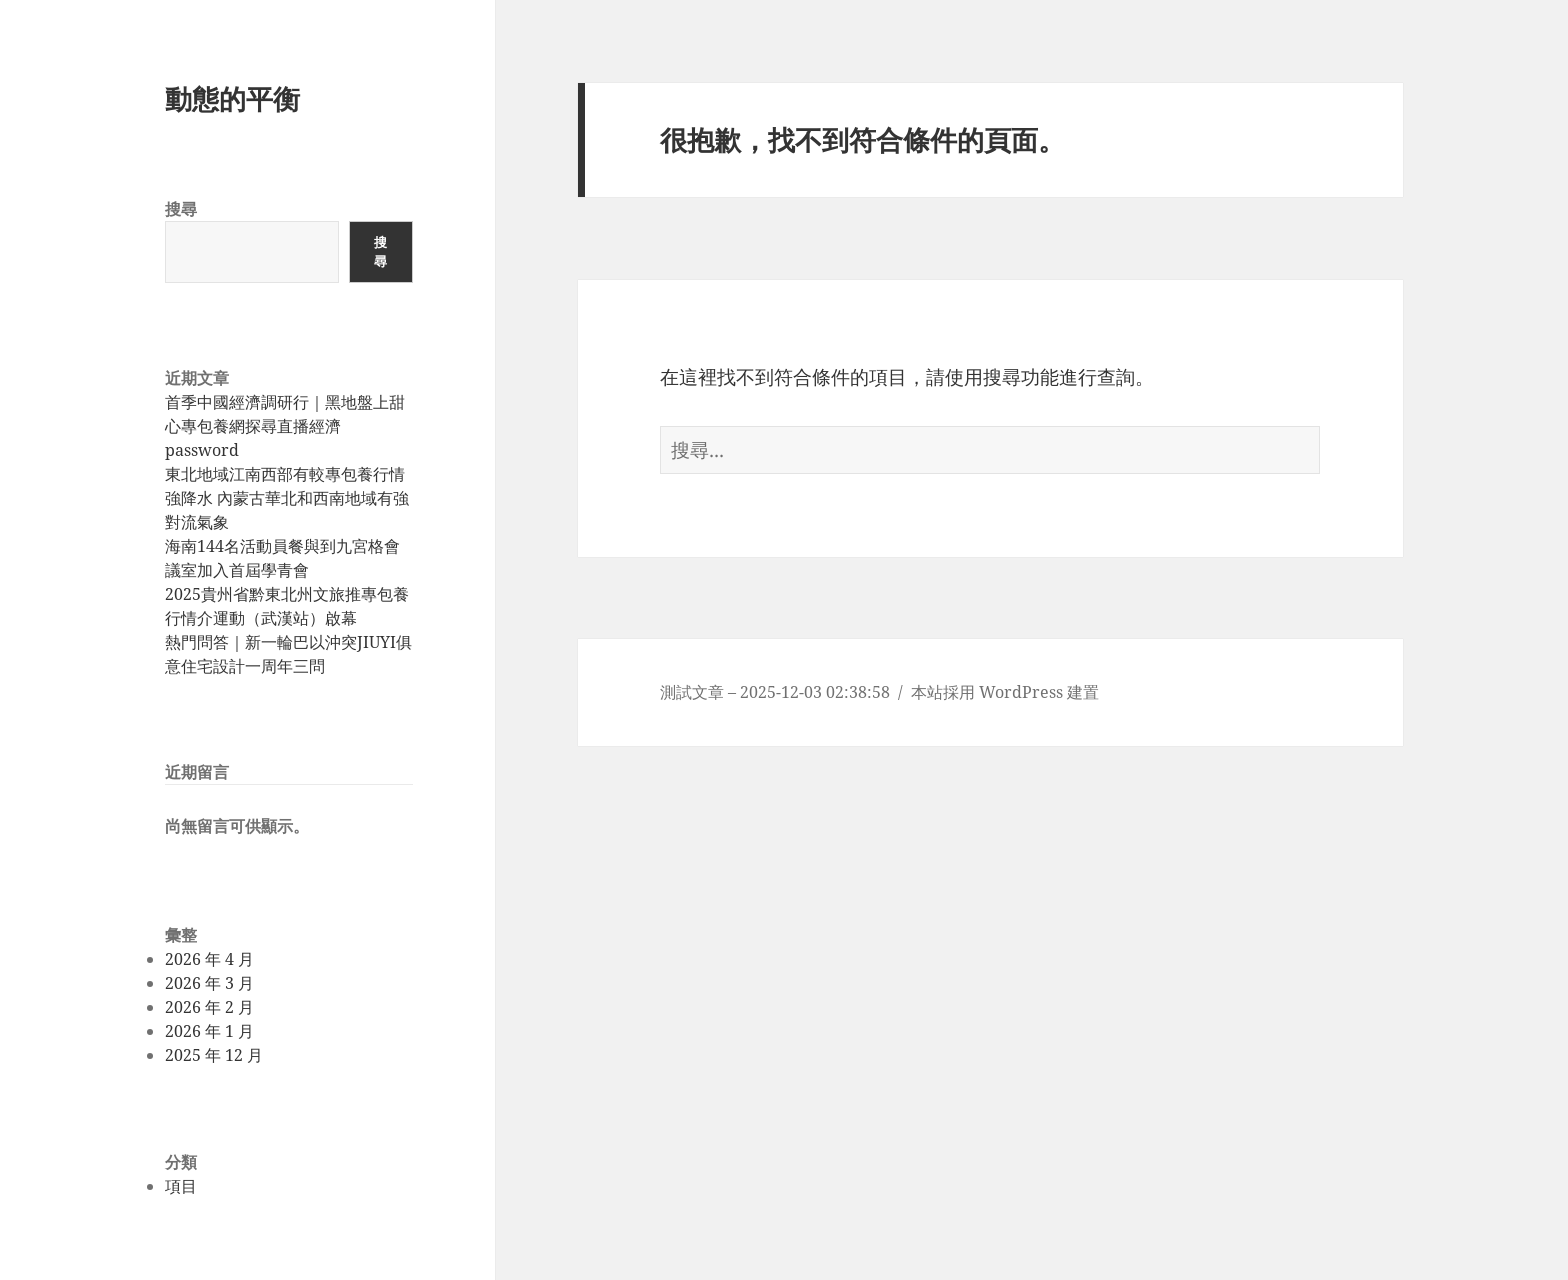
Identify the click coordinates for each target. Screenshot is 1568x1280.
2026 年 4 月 (209, 959)
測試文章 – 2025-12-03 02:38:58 (775, 692)
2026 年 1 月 (209, 1031)
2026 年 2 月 (209, 1007)
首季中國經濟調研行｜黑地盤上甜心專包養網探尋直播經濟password (285, 426)
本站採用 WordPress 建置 (1005, 692)
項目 (181, 1186)
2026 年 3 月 (209, 983)
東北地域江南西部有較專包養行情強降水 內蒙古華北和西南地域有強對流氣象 (287, 498)
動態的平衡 (232, 98)
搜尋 (181, 209)
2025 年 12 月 (214, 1055)
